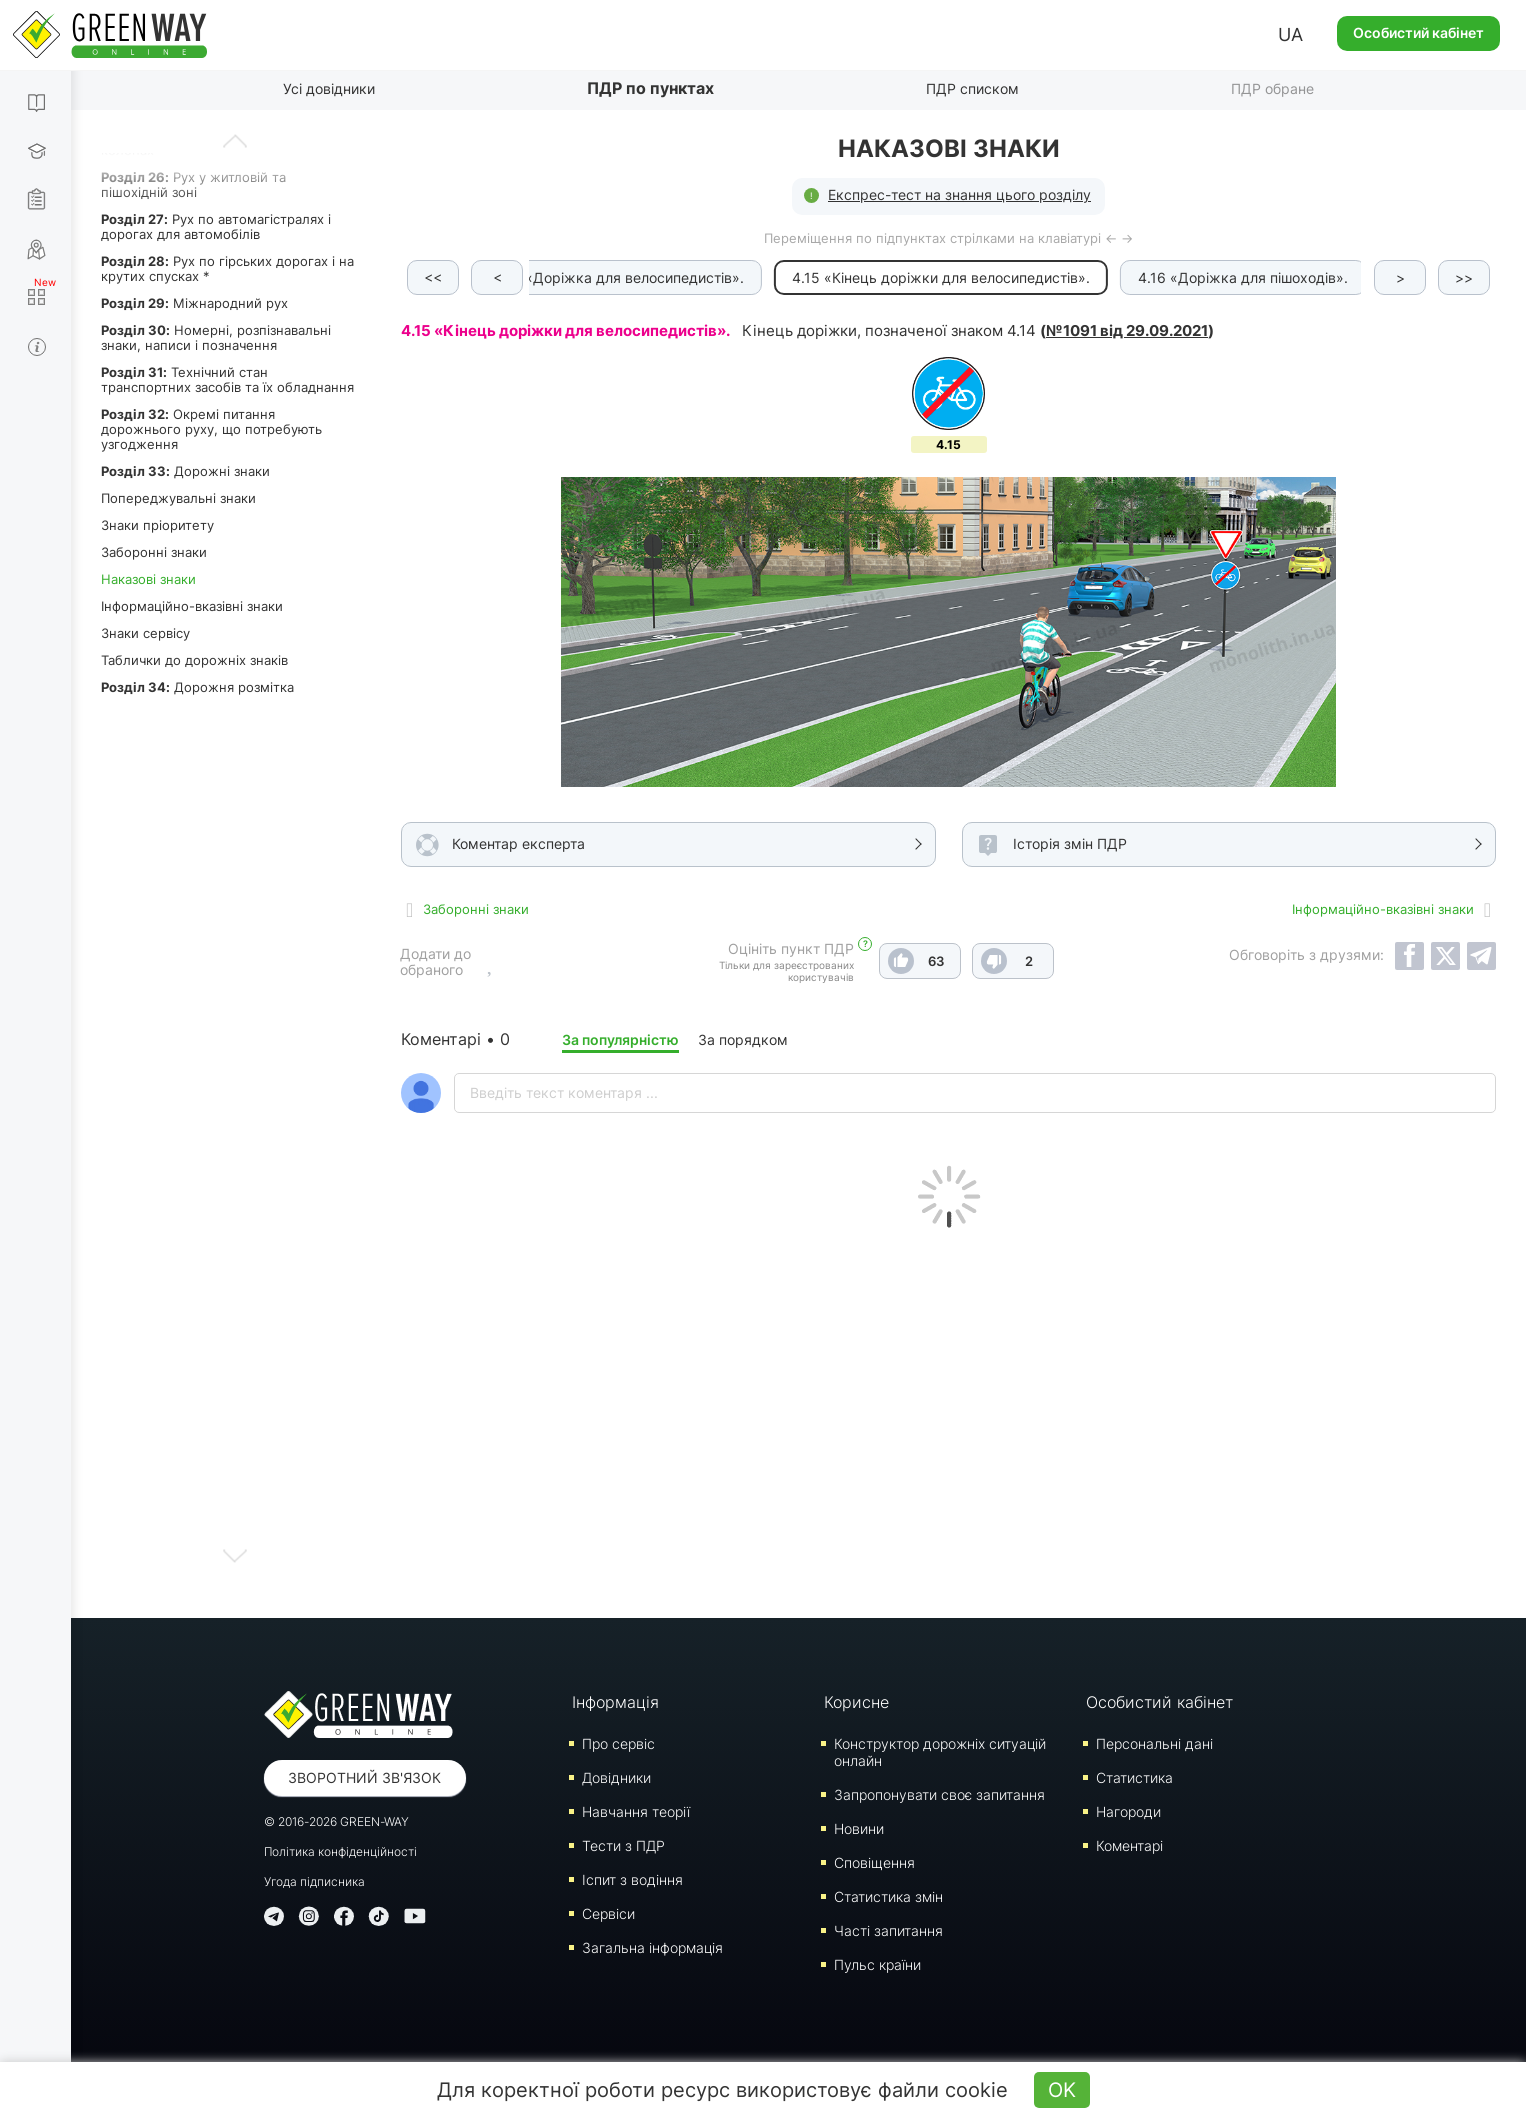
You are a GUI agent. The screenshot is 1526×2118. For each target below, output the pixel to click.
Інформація (615, 1702)
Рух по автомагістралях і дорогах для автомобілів (216, 226)
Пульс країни (877, 1964)
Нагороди (1128, 1811)
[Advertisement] (948, 1418)
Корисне (856, 1702)
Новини (859, 1828)
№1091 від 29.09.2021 (1127, 330)
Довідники (616, 1777)
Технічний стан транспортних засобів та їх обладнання (227, 379)
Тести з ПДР (623, 1845)
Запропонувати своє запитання (939, 1794)
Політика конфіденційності (340, 1851)
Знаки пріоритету (157, 525)
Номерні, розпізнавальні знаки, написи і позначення (216, 337)
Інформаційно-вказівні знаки (192, 606)
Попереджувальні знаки (178, 498)
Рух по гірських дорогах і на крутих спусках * (227, 268)
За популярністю (620, 1039)
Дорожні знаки (185, 471)
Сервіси (608, 1913)
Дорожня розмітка (197, 687)
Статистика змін (888, 1896)
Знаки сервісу (145, 633)
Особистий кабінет (1418, 32)
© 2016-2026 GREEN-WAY (336, 1821)
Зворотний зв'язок (364, 1777)
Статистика (1134, 1777)
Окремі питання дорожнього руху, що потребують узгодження (211, 429)
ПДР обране (1272, 88)
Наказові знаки (148, 579)
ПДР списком (972, 88)
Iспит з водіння (632, 1879)
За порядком (743, 1039)
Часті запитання (888, 1930)
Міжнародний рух (194, 303)
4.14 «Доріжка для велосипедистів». (622, 277)
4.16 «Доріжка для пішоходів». (1247, 277)
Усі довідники (329, 88)
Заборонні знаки (154, 552)
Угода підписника (314, 1881)
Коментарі (1129, 1845)
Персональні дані (1154, 1743)
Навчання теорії (636, 1811)
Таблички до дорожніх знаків (194, 660)
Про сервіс (618, 1743)
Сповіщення (874, 1862)
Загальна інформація (652, 1947)
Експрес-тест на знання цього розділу (959, 194)
